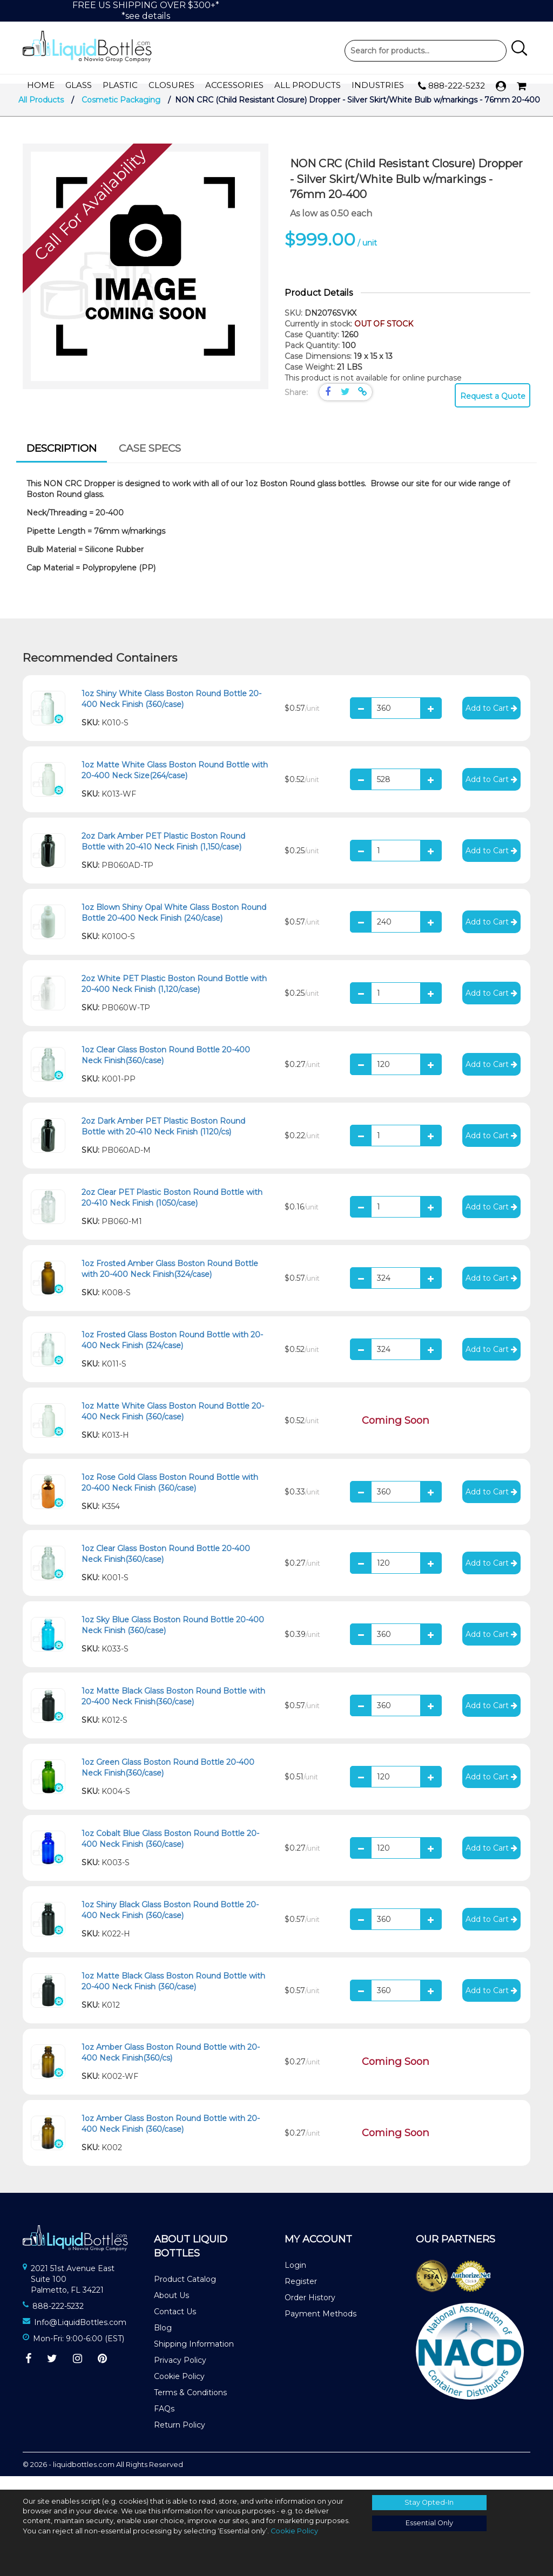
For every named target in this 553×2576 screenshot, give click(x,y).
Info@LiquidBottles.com (80, 2336)
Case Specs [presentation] (150, 462)
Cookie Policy (179, 2390)
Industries (378, 85)
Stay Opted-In (429, 2502)
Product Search (426, 51)
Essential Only (429, 2523)
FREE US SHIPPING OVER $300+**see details (145, 10)
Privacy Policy (180, 2373)
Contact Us (175, 2325)
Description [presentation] (61, 462)
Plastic (120, 85)
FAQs (164, 2422)
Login (295, 2278)
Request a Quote (492, 409)
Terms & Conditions (190, 2406)
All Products (307, 85)
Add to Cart (491, 721)
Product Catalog (185, 2293)
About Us (171, 2309)
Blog (163, 2341)
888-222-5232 (451, 86)
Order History (310, 2311)
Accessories (234, 85)
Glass (78, 85)
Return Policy (179, 2438)
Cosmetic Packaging (121, 113)
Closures (171, 85)
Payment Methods (320, 2327)
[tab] (61, 464)
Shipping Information (194, 2357)
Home (41, 85)
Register (301, 2295)
